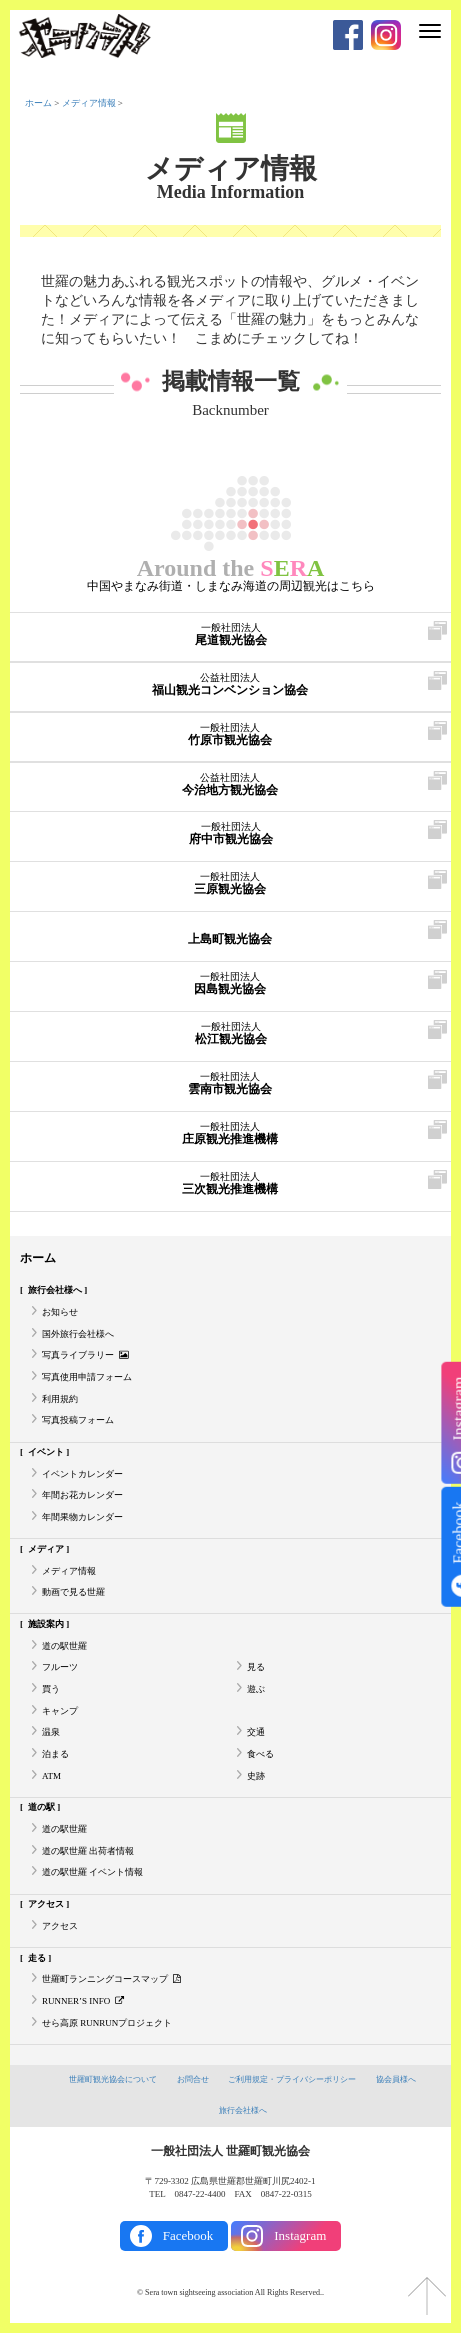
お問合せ (193, 2079)
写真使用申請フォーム (87, 1377)
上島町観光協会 (229, 934)
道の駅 (41, 1807)
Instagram (300, 2235)
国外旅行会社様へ (78, 1334)
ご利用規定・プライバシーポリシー (292, 2079)
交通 (256, 1732)
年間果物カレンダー (82, 1517)
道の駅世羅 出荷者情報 (88, 1851)
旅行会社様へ (55, 1290)
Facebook (188, 2235)
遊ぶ (256, 1689)
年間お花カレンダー (82, 1495)
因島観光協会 (229, 984)
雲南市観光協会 (229, 1084)
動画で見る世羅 (73, 1592)
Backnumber (230, 410)
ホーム (38, 103)
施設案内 (46, 1624)
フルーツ (60, 1667)
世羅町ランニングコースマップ (111, 1979)
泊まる (55, 1754)
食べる (260, 1754)
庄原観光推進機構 (229, 1134)
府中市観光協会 (230, 834)
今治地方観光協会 (229, 785)
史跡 (256, 1776)
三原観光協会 (229, 884)
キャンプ (60, 1711)
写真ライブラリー (85, 1355)
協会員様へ (396, 2079)
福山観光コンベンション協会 (229, 685)
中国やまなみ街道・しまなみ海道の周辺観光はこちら (231, 586)
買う (51, 1689)
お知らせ (60, 1312)
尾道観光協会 (230, 635)
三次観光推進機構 (229, 1184)
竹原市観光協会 (229, 735)
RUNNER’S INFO (83, 2001)
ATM (51, 1776)
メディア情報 (89, 103)
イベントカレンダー (82, 1474)
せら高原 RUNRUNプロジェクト (107, 2023)
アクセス (46, 1904)
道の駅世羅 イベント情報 (92, 1872)
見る (256, 1667)
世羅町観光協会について (113, 2079)
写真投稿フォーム (78, 1420)
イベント (46, 1452)
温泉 (51, 1732)
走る (37, 1958)
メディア (46, 1549)
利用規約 (60, 1399)
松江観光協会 (230, 1034)
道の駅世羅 (64, 1646)
